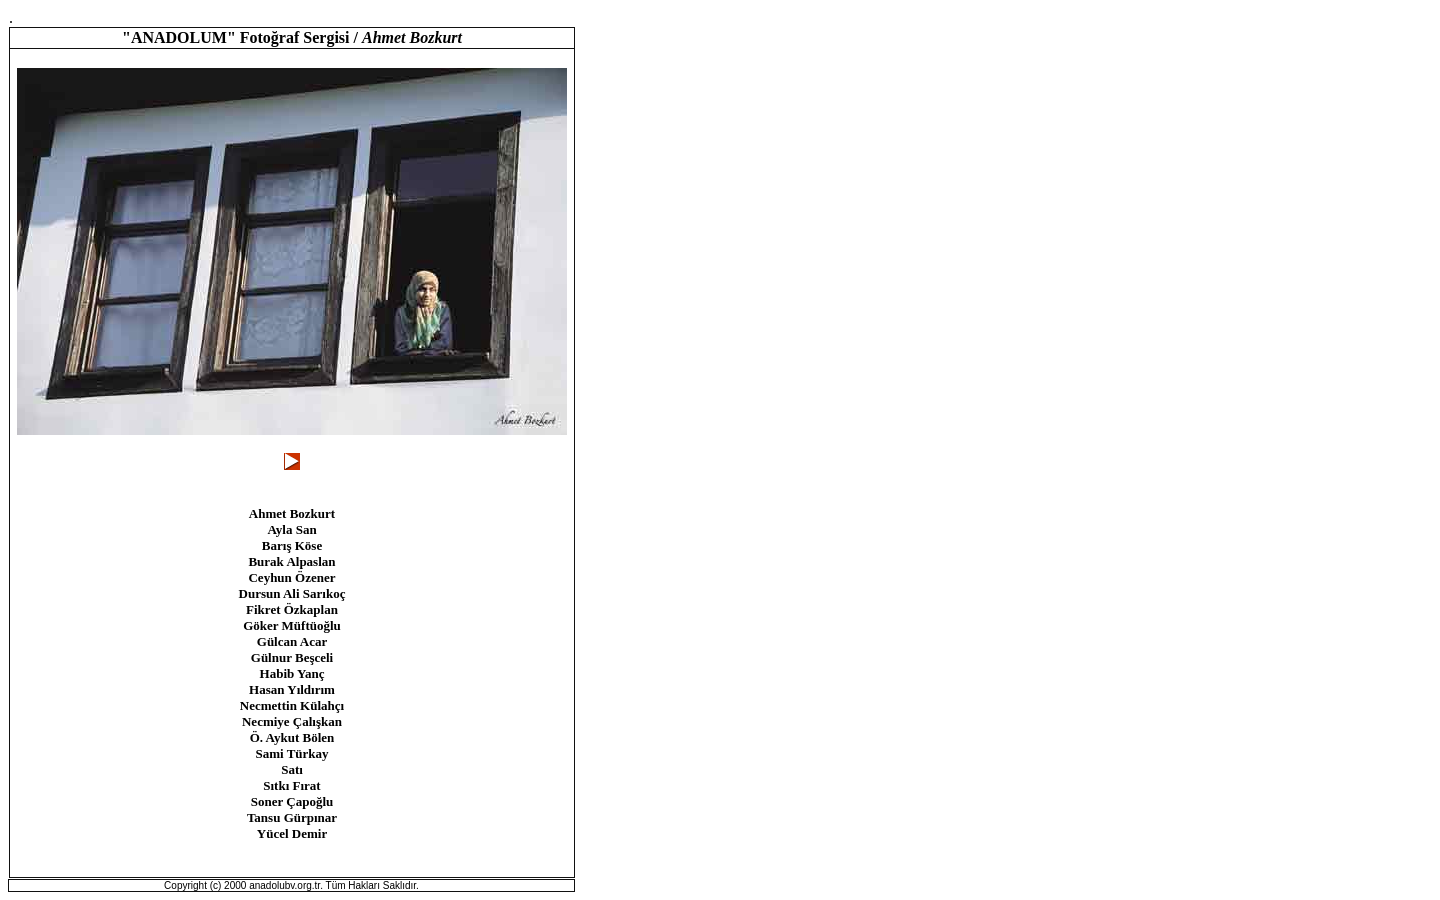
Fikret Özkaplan (292, 609)
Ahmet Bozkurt (292, 513)
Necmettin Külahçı (292, 705)
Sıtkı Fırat (291, 785)
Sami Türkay (291, 753)
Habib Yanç (292, 673)
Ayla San (291, 529)
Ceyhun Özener (291, 577)
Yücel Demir (292, 833)
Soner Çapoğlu (292, 801)
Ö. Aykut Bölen (292, 737)
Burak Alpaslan (291, 561)
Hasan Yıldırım (292, 689)
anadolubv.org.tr (284, 885)
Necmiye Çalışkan (292, 721)
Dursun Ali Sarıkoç (292, 593)
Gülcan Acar (292, 641)
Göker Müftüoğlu (292, 625)
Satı (292, 769)
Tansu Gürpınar (292, 817)
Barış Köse (292, 545)
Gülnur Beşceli (292, 657)
